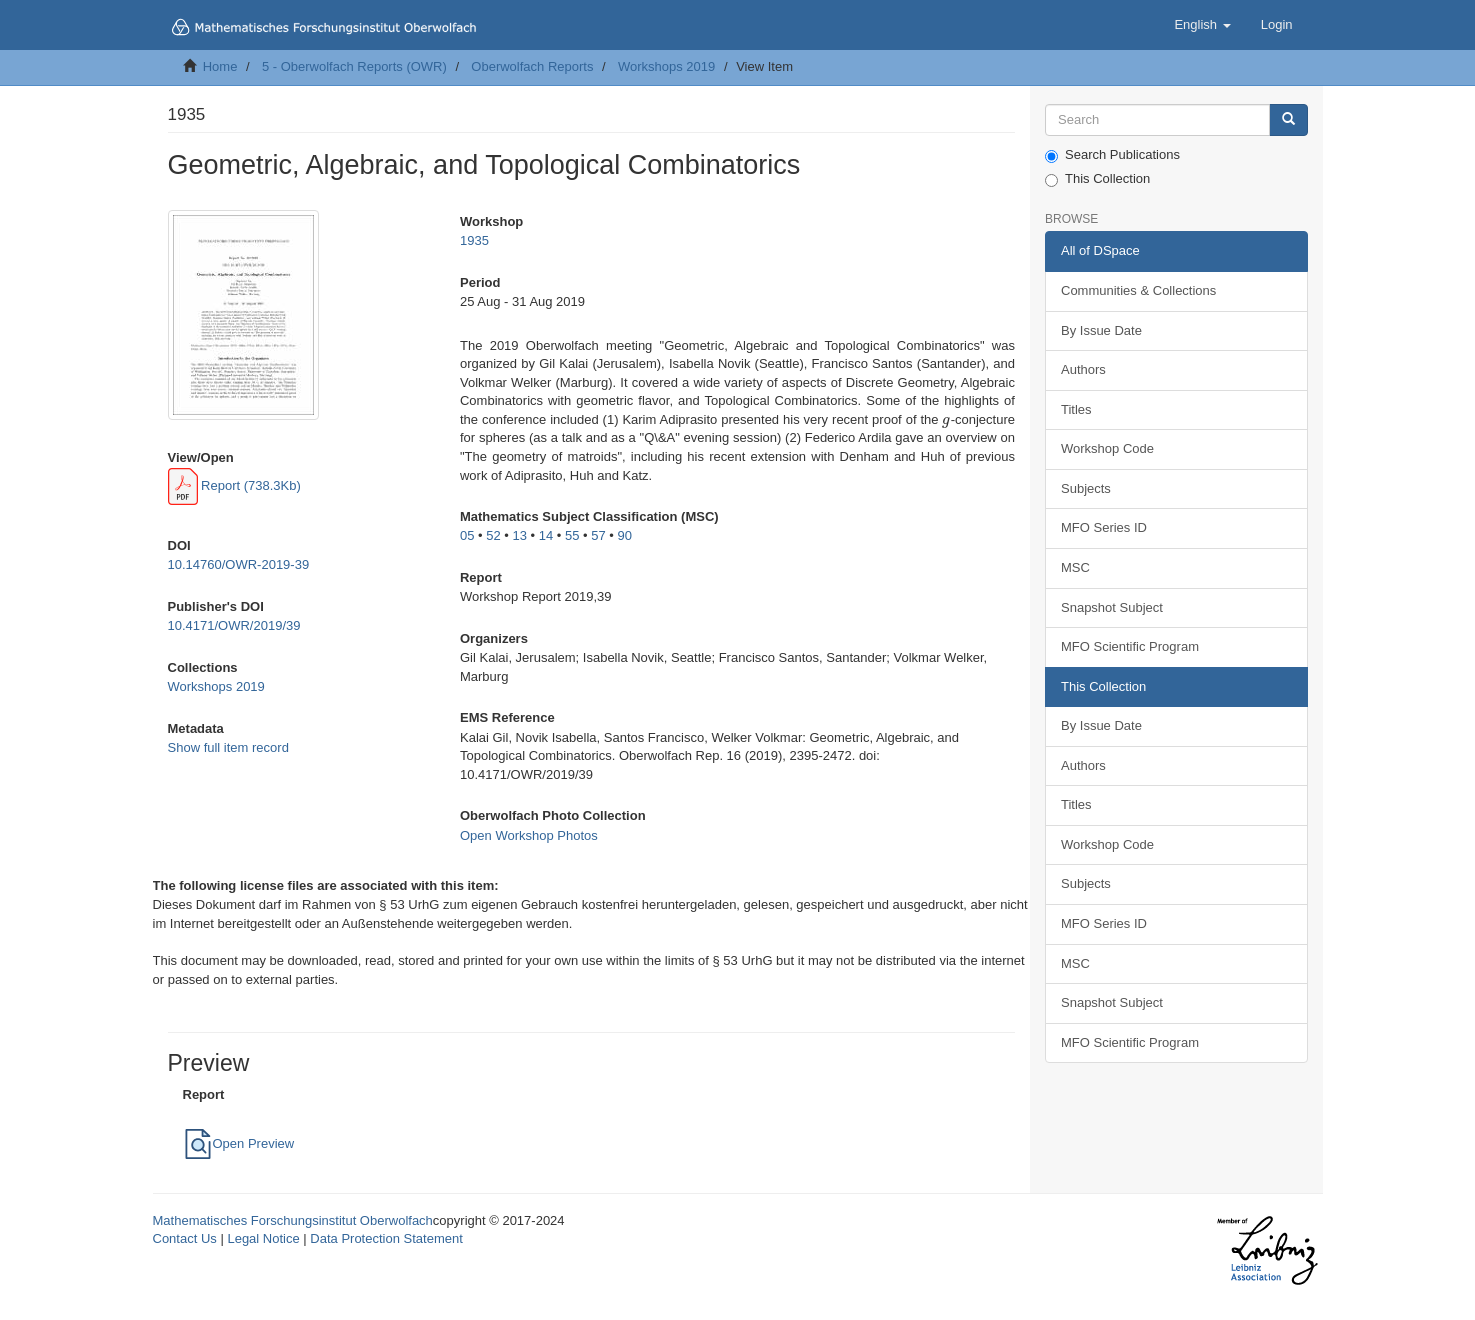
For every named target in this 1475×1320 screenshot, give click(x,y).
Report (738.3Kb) (234, 485)
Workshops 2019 (666, 66)
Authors (1083, 369)
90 (624, 535)
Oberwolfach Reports (532, 66)
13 (519, 535)
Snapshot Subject (1112, 607)
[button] (1202, 25)
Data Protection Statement (386, 1238)
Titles (1076, 409)
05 (467, 535)
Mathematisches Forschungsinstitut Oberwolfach (293, 1220)
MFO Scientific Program (1130, 646)
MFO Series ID (1104, 527)
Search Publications (1112, 155)
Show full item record (228, 747)
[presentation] (946, 419)
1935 (474, 240)
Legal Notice (263, 1238)
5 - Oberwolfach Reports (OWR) (354, 66)
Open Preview (239, 1143)
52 (493, 535)
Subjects (1086, 488)
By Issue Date (1101, 330)
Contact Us (185, 1238)
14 (546, 535)
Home (220, 66)
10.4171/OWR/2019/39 (234, 625)
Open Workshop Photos (529, 835)
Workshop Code (1107, 448)
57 (598, 535)
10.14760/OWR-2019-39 (239, 564)
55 (572, 535)
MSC (1075, 567)
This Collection (1097, 179)
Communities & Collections (1138, 290)
